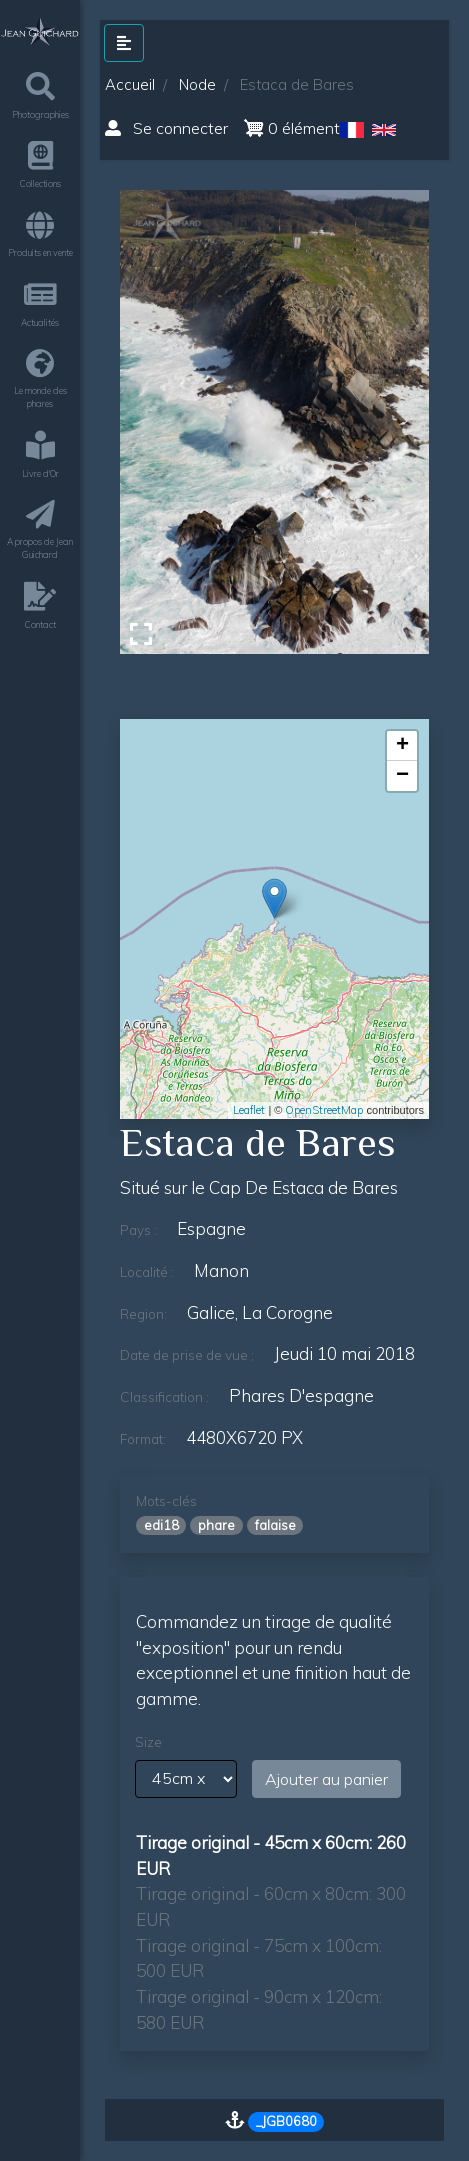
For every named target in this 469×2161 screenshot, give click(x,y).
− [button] (402, 776)
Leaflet (249, 1110)
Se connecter (166, 128)
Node (197, 84)
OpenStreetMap (324, 1110)
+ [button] (402, 746)
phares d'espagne (301, 1395)
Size (148, 1742)
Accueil (130, 84)
